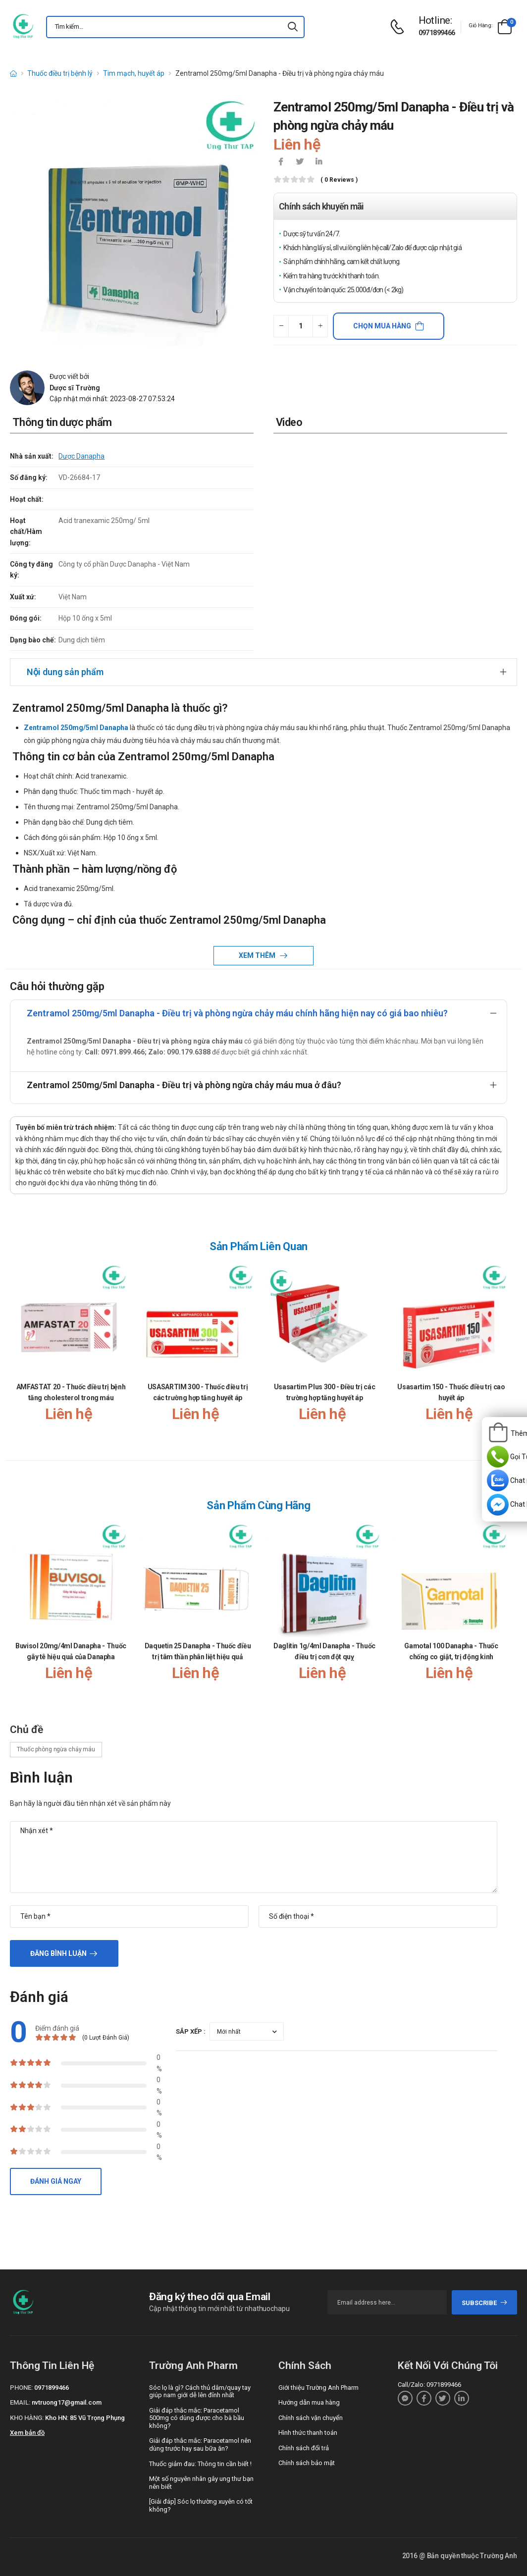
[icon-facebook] (280, 162)
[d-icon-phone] (400, 27)
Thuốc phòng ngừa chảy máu (56, 1749)
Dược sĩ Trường (75, 388)
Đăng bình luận (58, 1953)
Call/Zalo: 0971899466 (429, 2384)
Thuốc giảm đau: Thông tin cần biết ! (200, 2464)
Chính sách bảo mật (306, 2463)
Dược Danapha (81, 456)
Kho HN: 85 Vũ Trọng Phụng (85, 2417)
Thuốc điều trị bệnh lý (60, 73)
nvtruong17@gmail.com (67, 2402)
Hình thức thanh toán (307, 2432)
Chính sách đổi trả (303, 2448)
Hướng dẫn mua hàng (309, 2402)
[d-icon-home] (13, 73)
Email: (20, 2402)
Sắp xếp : (191, 2031)
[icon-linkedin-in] (318, 162)
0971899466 (437, 32)
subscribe (485, 2303)
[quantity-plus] (320, 326)
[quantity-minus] (281, 326)
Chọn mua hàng (382, 326)
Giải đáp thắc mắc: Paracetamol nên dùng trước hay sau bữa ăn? (200, 2444)
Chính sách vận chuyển (310, 2417)
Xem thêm (258, 955)
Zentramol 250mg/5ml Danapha (76, 728)
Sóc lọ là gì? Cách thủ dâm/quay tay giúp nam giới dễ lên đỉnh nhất (200, 2391)
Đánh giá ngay (55, 2181)
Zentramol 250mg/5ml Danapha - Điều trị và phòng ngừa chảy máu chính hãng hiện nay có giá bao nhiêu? (237, 1013)
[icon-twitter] (299, 162)
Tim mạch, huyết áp (133, 73)
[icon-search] (293, 27)
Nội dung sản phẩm (65, 672)
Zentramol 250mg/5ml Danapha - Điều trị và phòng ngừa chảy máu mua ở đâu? (184, 1085)
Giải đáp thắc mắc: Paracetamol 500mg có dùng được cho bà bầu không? (196, 2418)
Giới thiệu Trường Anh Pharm (318, 2387)
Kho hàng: (27, 2417)
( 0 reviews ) (339, 180)
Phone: (21, 2387)
